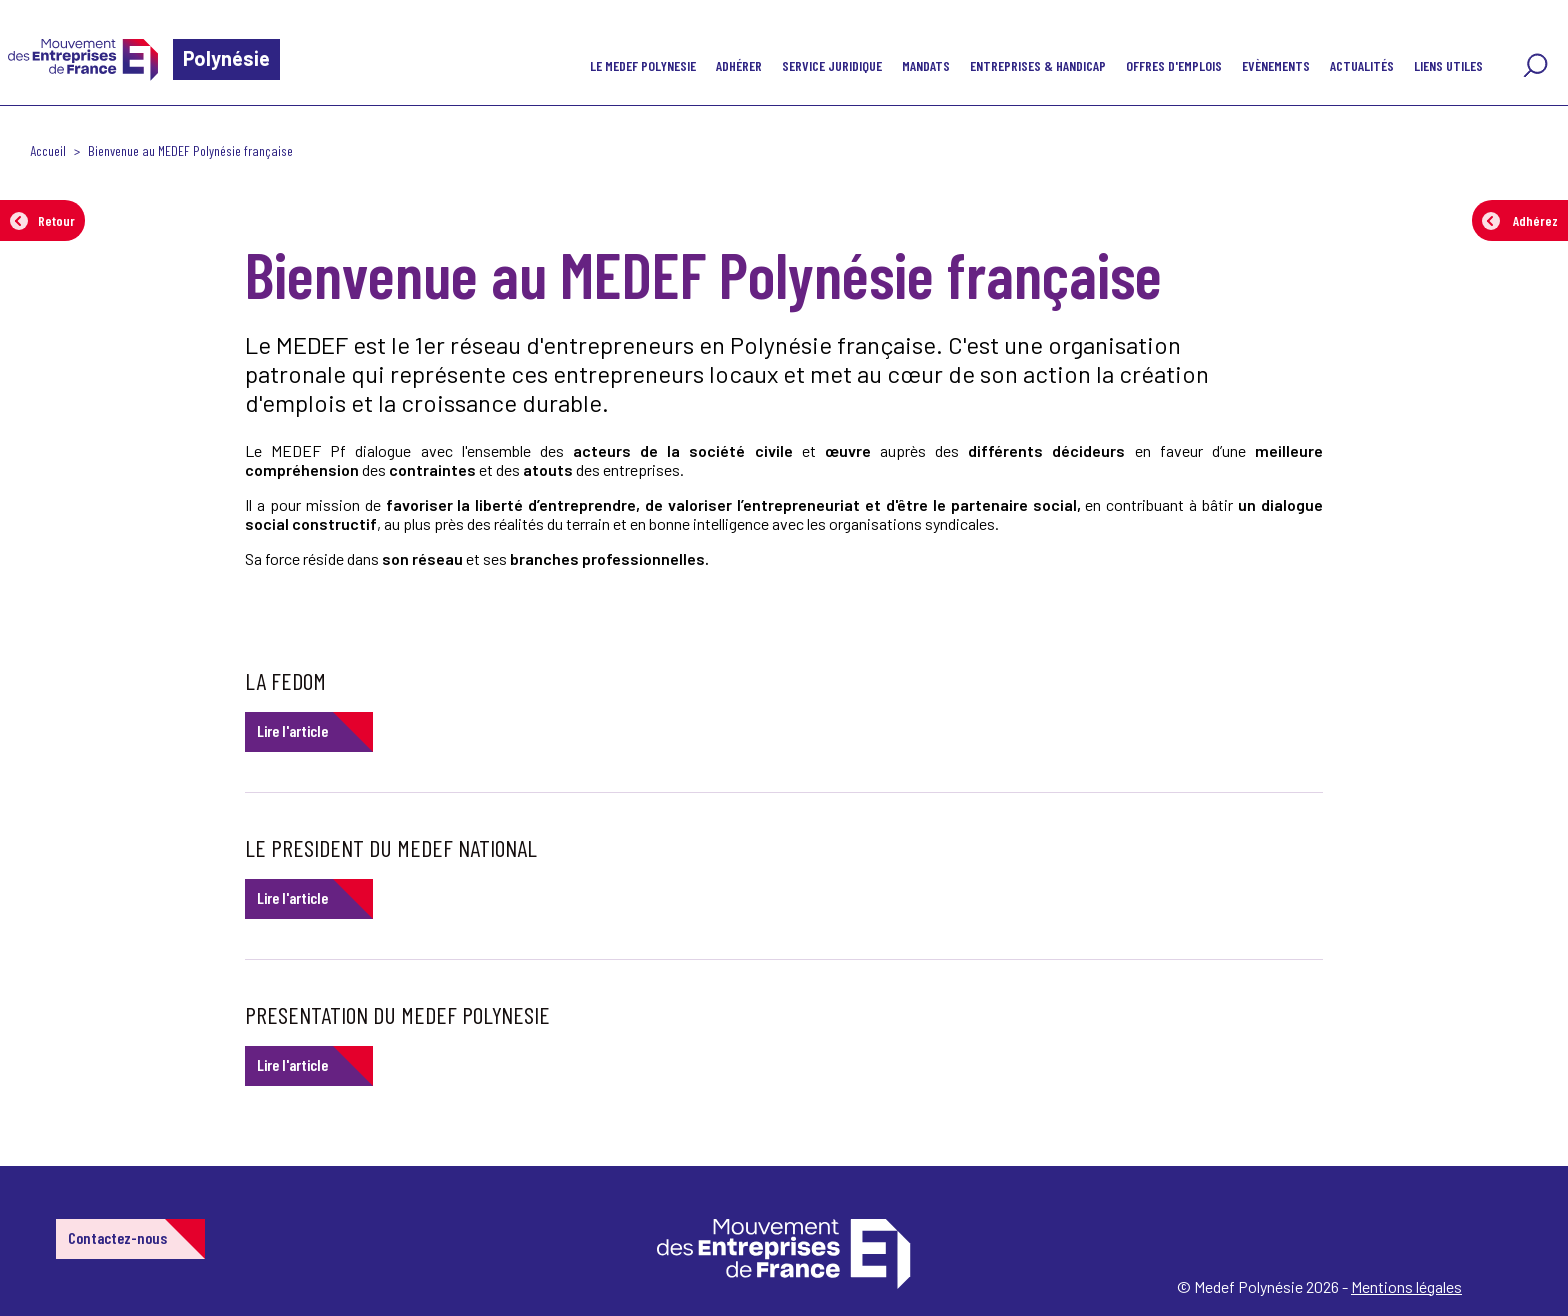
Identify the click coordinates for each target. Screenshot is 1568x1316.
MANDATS (926, 65)
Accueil (48, 150)
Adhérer (739, 65)
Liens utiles (1448, 65)
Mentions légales (1406, 1286)
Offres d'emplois (1174, 65)
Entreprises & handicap (1038, 65)
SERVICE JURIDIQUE (832, 65)
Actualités (1362, 65)
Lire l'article (292, 730)
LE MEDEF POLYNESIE (643, 65)
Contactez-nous (117, 1237)
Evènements (1276, 65)
